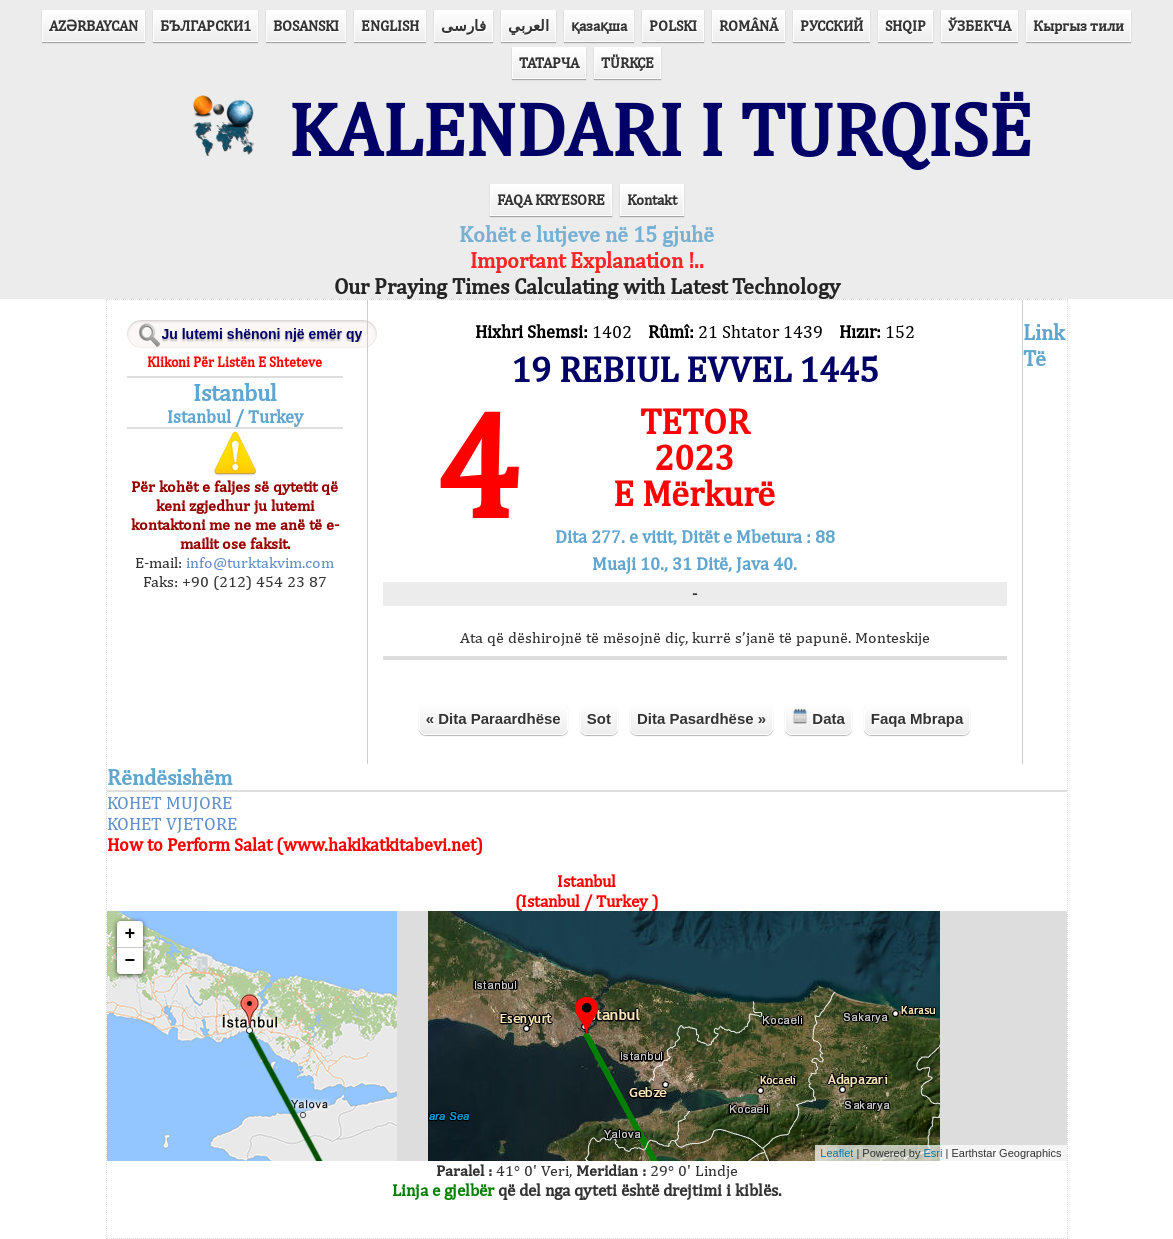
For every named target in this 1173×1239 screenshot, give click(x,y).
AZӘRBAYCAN (93, 25)
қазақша (599, 25)
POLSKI (673, 25)
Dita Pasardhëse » (701, 718)
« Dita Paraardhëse (493, 718)
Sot (599, 718)
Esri (933, 1153)
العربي (528, 25)
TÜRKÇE (627, 62)
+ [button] (130, 934)
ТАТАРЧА (549, 62)
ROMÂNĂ (748, 25)
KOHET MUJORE (169, 802)
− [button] (130, 961)
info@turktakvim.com (258, 562)
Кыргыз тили (1078, 25)
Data (818, 717)
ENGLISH (390, 25)
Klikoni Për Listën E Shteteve (234, 362)
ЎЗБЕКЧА (979, 25)
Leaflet (836, 1153)
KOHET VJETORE (172, 823)
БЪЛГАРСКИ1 (205, 25)
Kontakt (652, 199)
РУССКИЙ (831, 25)
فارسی (463, 25)
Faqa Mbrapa (917, 718)
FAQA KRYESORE (551, 199)
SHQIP (905, 25)
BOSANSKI (306, 25)
